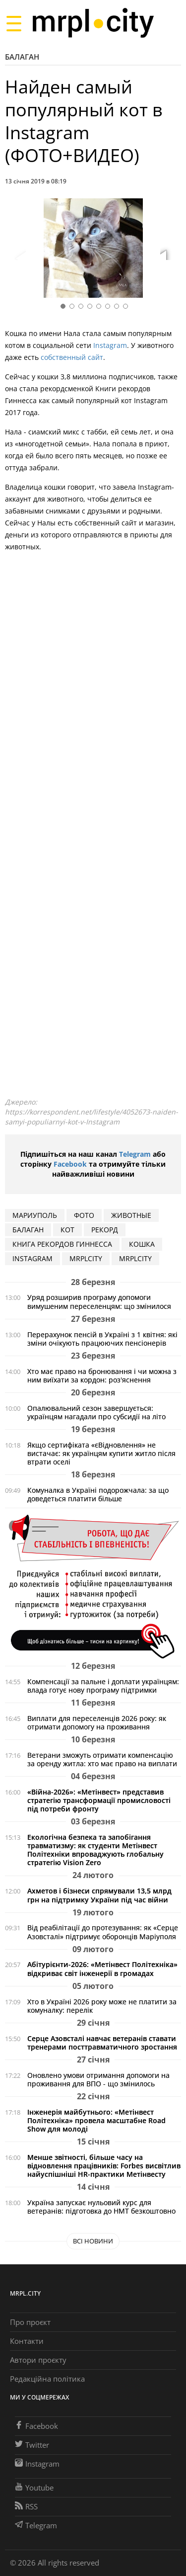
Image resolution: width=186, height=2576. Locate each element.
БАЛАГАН (28, 1229)
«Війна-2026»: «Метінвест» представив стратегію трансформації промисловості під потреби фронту (99, 1800)
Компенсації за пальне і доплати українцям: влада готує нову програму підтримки (103, 1685)
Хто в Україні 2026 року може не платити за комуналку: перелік (102, 2005)
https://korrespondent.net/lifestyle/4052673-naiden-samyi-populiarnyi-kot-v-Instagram (91, 1116)
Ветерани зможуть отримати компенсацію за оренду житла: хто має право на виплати (102, 1759)
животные (131, 1215)
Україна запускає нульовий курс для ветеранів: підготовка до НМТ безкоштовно (101, 2206)
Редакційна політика (47, 2379)
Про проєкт (30, 2322)
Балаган (22, 57)
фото (84, 1215)
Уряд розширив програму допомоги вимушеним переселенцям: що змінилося (99, 1301)
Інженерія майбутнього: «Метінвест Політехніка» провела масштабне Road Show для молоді (96, 2120)
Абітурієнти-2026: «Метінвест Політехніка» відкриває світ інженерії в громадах (102, 1968)
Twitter (32, 2445)
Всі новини (93, 2240)
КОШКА (142, 1244)
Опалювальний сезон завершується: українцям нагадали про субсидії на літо (96, 1412)
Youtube (34, 2487)
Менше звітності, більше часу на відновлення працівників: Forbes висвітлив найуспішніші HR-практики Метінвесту (104, 2165)
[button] (170, 250)
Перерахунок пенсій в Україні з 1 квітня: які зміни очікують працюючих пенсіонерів (102, 1338)
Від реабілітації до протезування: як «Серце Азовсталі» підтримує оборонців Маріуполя (102, 1931)
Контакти (27, 2341)
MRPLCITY (85, 1258)
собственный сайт (72, 357)
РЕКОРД (104, 1229)
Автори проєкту (38, 2360)
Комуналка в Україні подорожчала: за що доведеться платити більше (98, 1494)
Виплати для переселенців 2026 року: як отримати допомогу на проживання (96, 1722)
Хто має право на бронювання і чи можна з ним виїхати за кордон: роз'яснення (102, 1375)
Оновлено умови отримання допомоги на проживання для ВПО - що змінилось (98, 2079)
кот (67, 1229)
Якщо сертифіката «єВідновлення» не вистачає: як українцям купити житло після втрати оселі (101, 1453)
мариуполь (34, 1215)
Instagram (110, 345)
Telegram (135, 1154)
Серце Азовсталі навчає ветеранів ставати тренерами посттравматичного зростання (102, 2042)
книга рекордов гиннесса (62, 1244)
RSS (26, 2506)
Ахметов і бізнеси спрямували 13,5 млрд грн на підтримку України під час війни (99, 1895)
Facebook (70, 1164)
